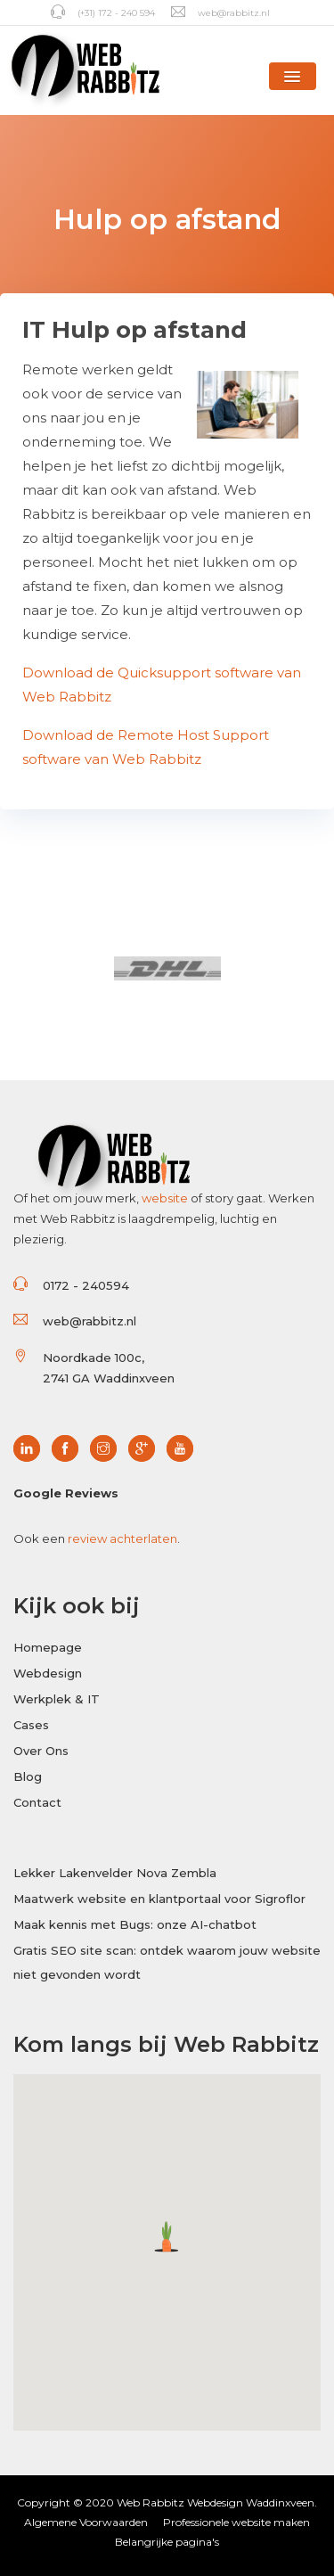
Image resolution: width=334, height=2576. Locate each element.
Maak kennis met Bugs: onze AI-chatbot (135, 1924)
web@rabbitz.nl (220, 13)
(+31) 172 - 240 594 (103, 13)
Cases (31, 1725)
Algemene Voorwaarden (86, 2522)
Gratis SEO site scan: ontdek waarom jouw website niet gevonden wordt (167, 1962)
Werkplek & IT (56, 1699)
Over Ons (41, 1750)
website (165, 1198)
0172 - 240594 (86, 1285)
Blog (27, 1776)
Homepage (47, 1647)
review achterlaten (122, 1538)
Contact (37, 1802)
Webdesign (47, 1673)
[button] (292, 76)
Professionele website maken (236, 2522)
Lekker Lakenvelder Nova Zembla (114, 1873)
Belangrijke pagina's (167, 2541)
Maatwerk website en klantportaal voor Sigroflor (159, 1898)
